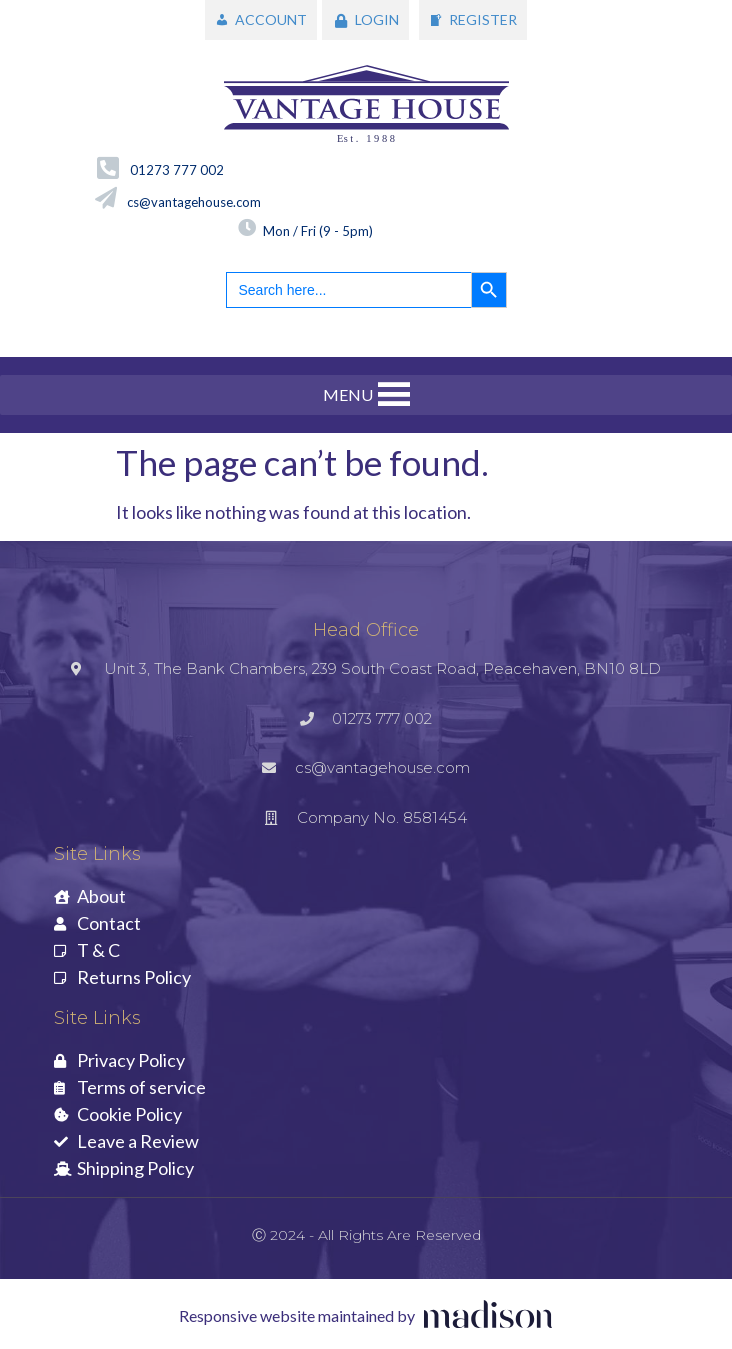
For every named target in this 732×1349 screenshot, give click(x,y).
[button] (348, 395)
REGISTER (483, 19)
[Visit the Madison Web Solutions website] (366, 1316)
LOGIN (377, 19)
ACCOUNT (271, 19)
